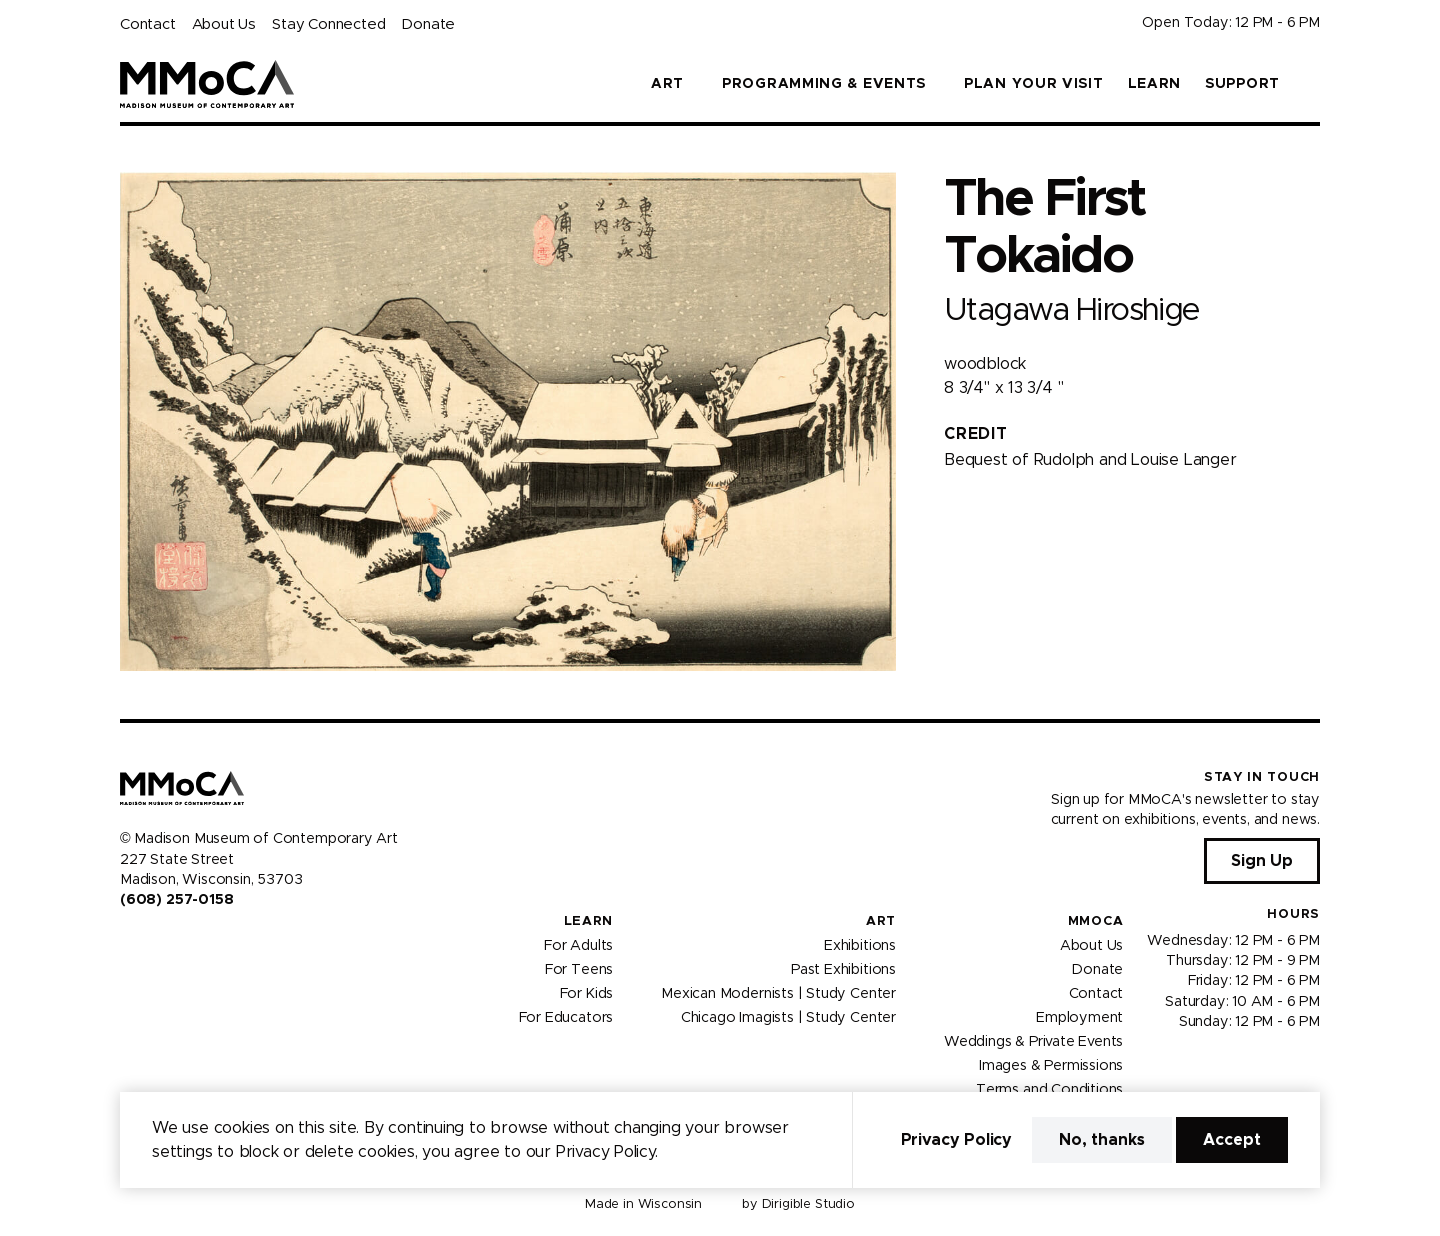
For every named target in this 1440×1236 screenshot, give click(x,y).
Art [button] (667, 84)
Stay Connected (328, 24)
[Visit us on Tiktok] (200, 943)
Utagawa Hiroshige (1071, 310)
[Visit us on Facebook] (128, 943)
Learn (1155, 84)
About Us (224, 24)
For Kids (587, 993)
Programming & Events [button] (824, 84)
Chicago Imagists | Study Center (788, 1017)
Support (1242, 84)
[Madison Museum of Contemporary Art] (207, 84)
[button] (1312, 84)
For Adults (578, 945)
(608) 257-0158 (176, 900)
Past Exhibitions (843, 969)
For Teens (579, 969)
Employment (1079, 1017)
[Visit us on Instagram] (152, 943)
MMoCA (1096, 921)
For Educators (566, 1017)
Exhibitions (860, 945)
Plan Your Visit (1034, 84)
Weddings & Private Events (1033, 1041)
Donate (428, 24)
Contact (148, 24)
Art (881, 921)
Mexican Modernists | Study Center (778, 993)
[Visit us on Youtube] (176, 943)
